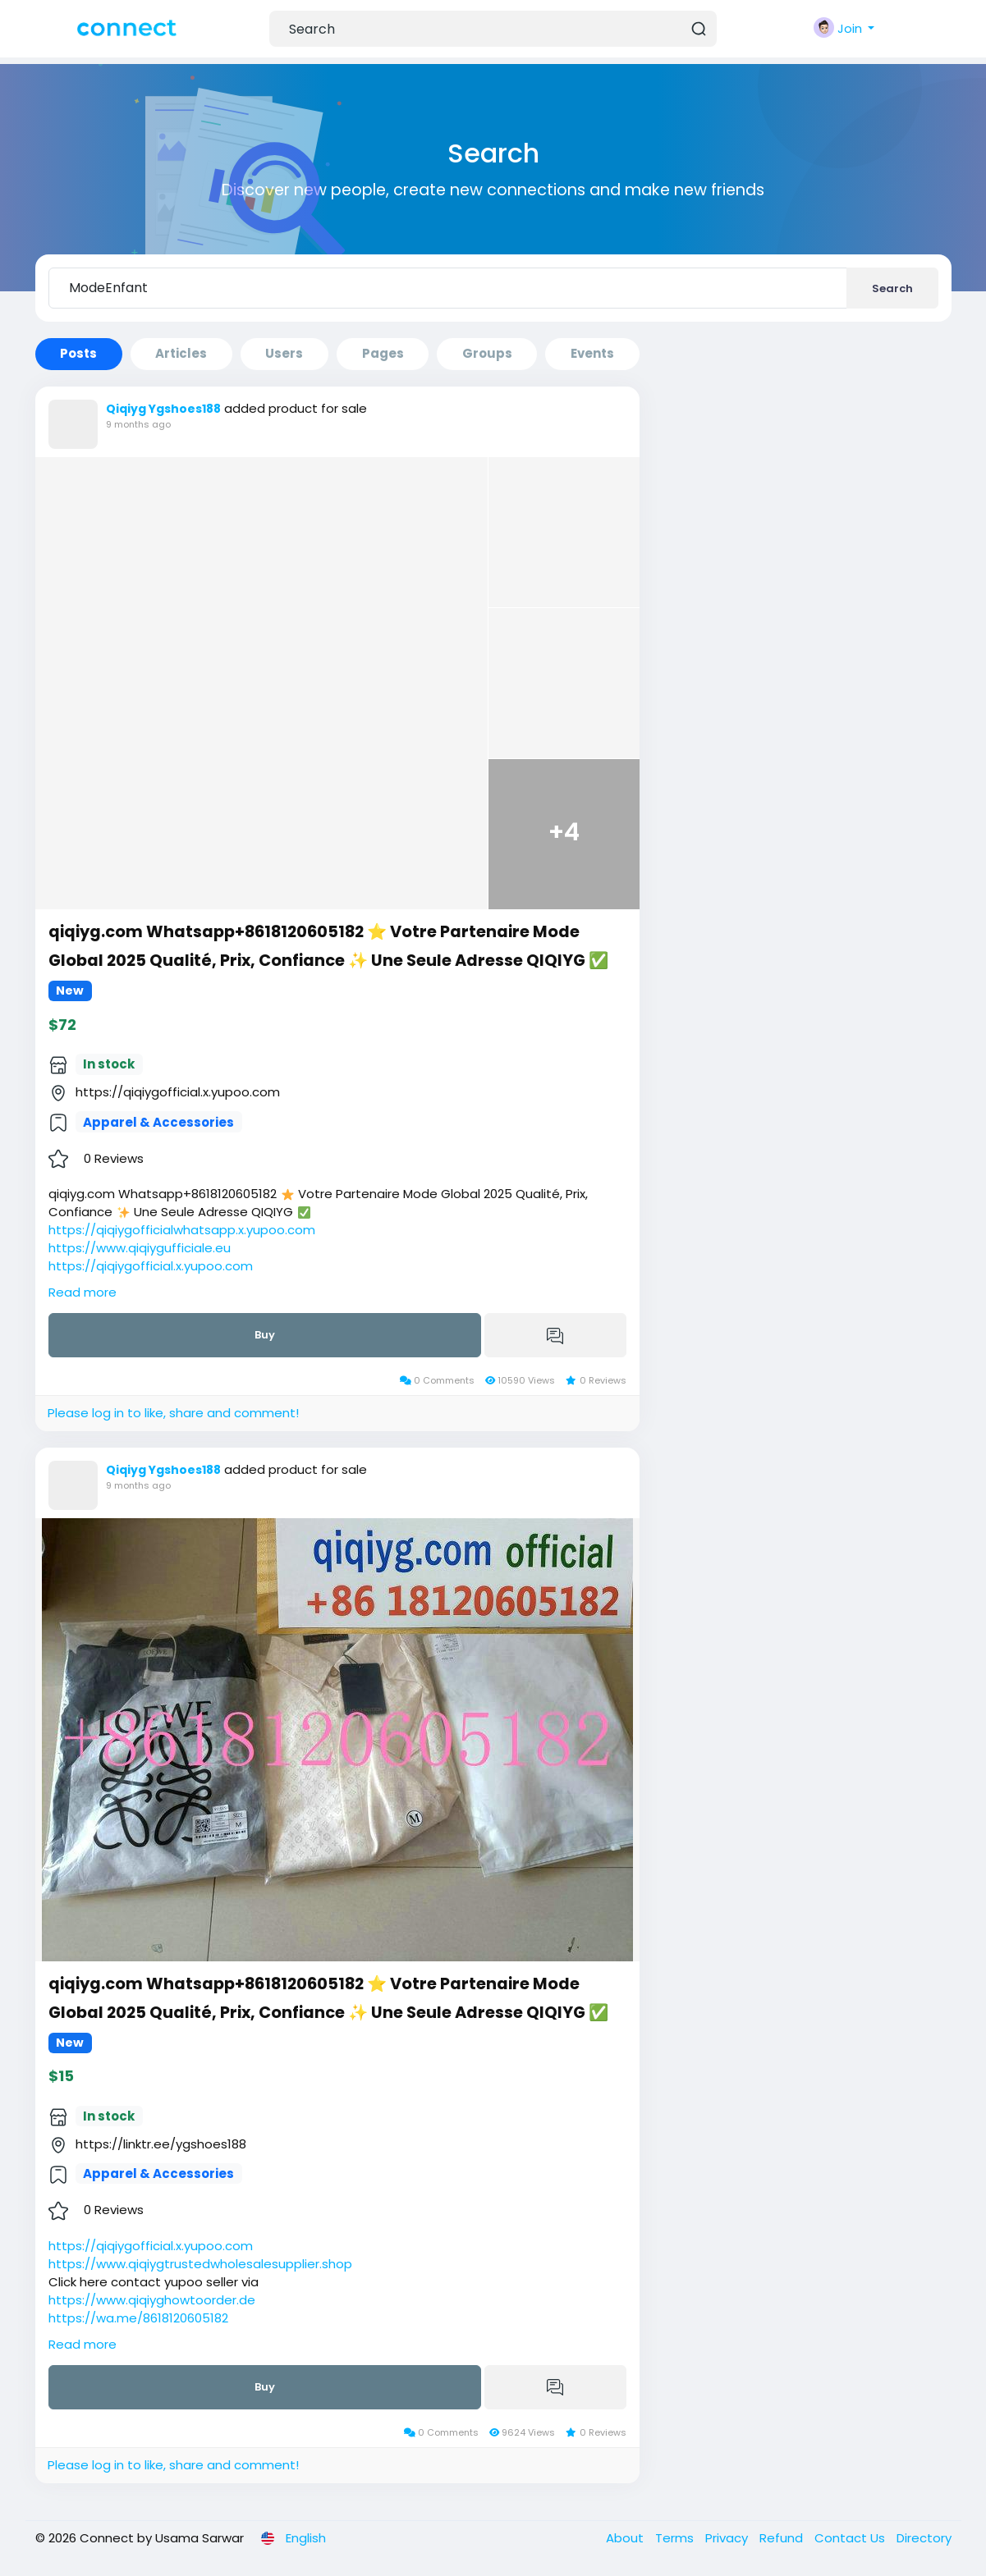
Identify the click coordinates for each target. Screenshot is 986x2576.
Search (892, 288)
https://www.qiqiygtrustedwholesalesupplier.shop (200, 2263)
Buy (265, 1335)
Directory (924, 2537)
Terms (676, 2537)
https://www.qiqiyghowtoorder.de (151, 2299)
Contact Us (851, 2537)
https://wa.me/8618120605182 (138, 2318)
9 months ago (138, 424)
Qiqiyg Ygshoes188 (163, 408)
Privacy (728, 2537)
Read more (82, 1292)
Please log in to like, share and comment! (173, 1412)
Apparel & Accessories (158, 1122)
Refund (782, 2537)
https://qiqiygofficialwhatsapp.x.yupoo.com (181, 1229)
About (626, 2537)
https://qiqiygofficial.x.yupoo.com (150, 1265)
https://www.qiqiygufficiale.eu (139, 1247)
